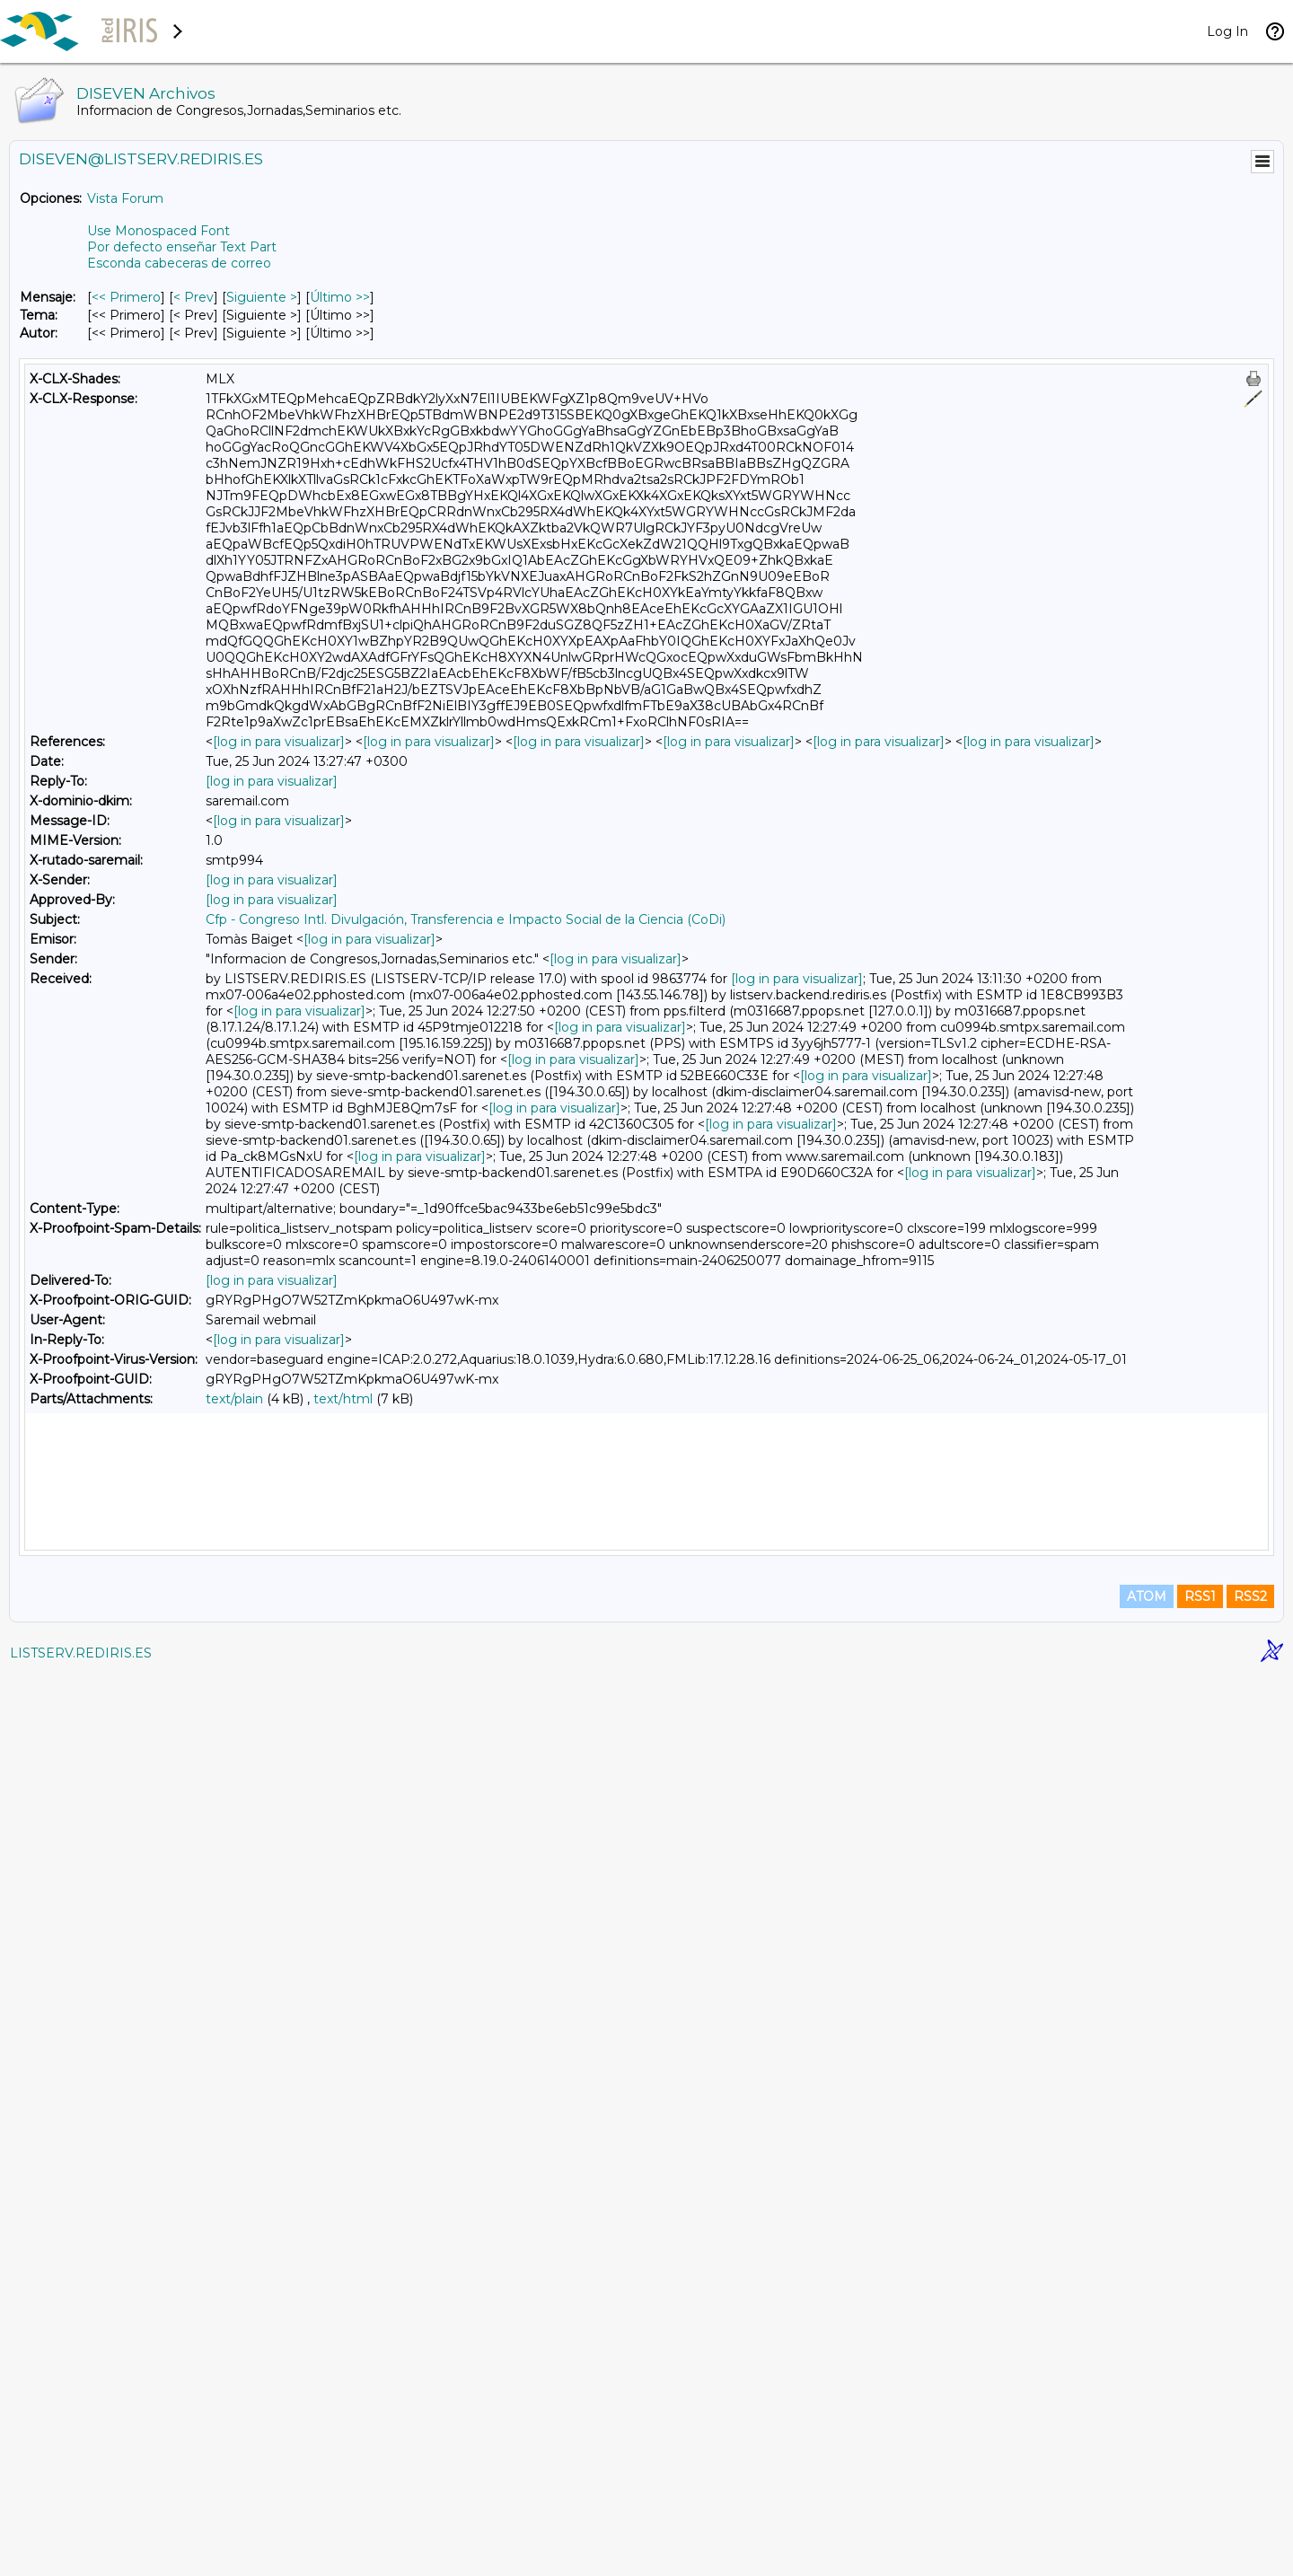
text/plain (234, 1399)
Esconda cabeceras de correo (179, 263)
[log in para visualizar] (279, 742)
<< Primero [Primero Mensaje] (126, 297)
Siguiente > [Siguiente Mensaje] (261, 297)
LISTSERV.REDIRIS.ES (81, 2553)
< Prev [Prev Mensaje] (193, 297)
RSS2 (1250, 2497)
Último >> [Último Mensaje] (340, 297)
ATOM (1146, 2497)
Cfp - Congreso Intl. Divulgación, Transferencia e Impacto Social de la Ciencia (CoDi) (466, 919)
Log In (1227, 31)
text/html (343, 1399)
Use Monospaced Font (158, 231)
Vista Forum (125, 198)
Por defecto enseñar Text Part (182, 247)
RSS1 (1200, 2497)
